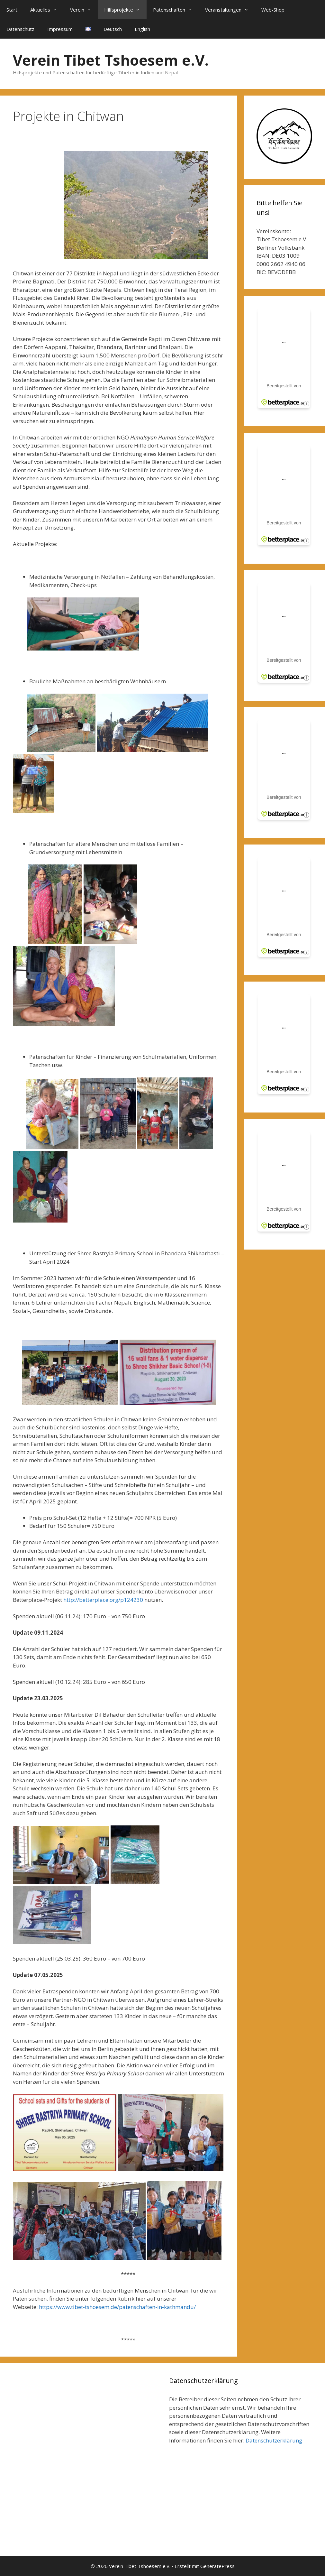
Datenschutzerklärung (274, 2440)
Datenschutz (20, 29)
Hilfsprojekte (125, 9)
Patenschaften (176, 9)
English (142, 29)
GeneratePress (217, 2566)
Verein (84, 9)
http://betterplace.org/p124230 (103, 1599)
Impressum (60, 29)
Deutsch (113, 29)
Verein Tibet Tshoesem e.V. (111, 60)
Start (11, 9)
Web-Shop (272, 9)
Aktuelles (47, 9)
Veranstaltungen (230, 9)
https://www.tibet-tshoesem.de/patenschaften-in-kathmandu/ (117, 2307)
